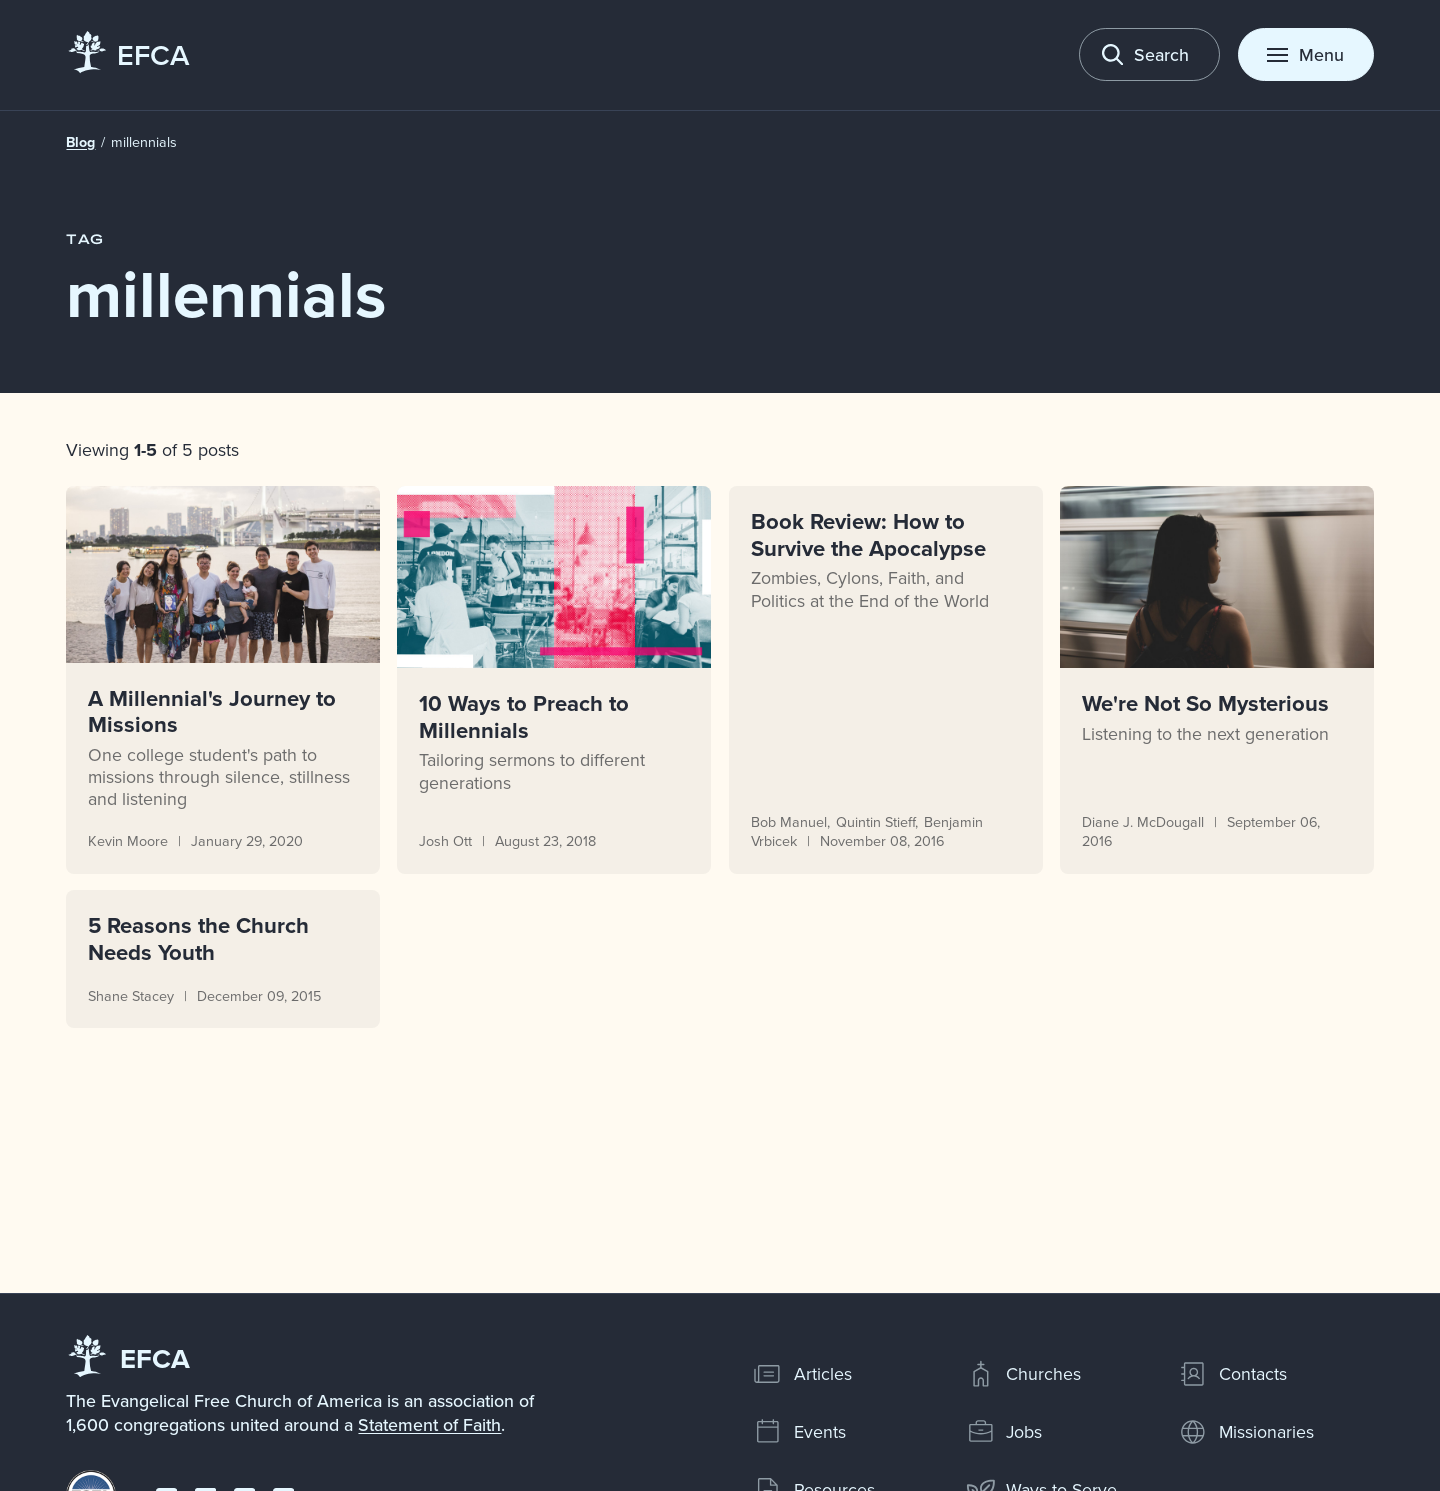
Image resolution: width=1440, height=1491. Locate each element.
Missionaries (1246, 1432)
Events (799, 1432)
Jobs (1004, 1432)
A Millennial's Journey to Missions (213, 710)
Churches (1024, 1374)
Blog (81, 142)
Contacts (1232, 1374)
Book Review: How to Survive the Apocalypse (868, 534)
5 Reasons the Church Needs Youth (199, 938)
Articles (802, 1374)
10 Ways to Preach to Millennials (525, 716)
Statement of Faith (429, 1424)
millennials (145, 142)
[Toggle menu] (1306, 54)
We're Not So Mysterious (1205, 703)
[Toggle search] (1150, 54)
